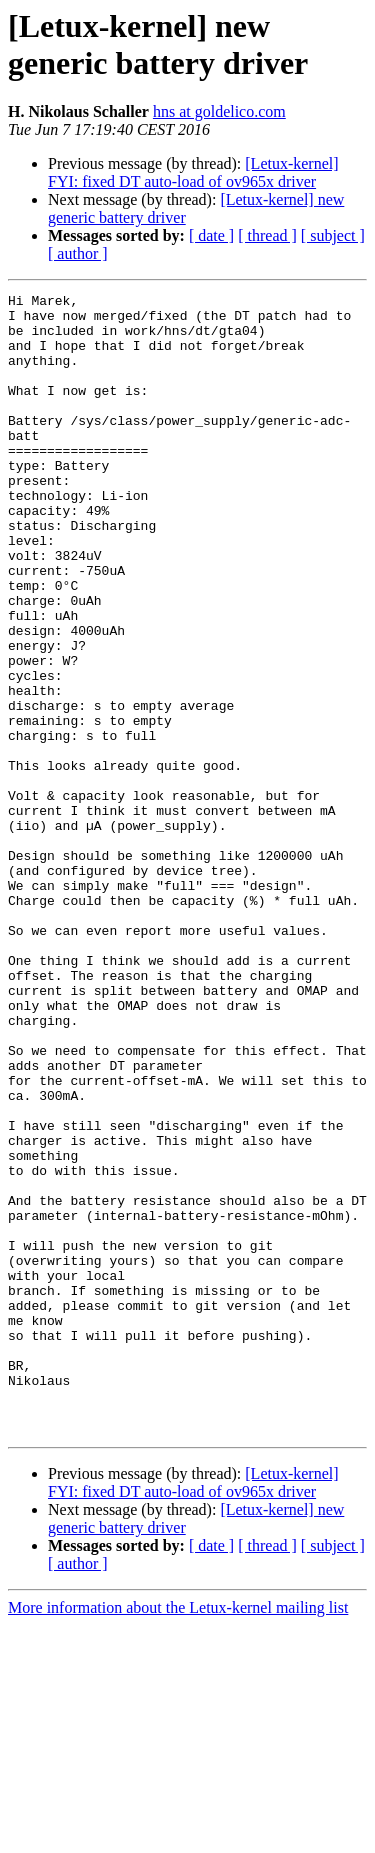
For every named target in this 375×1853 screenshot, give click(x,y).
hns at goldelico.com (219, 111)
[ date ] (211, 235)
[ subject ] (333, 235)
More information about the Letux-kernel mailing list (178, 1835)
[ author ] (78, 253)
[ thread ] (267, 235)
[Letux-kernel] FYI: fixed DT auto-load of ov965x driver (193, 172)
